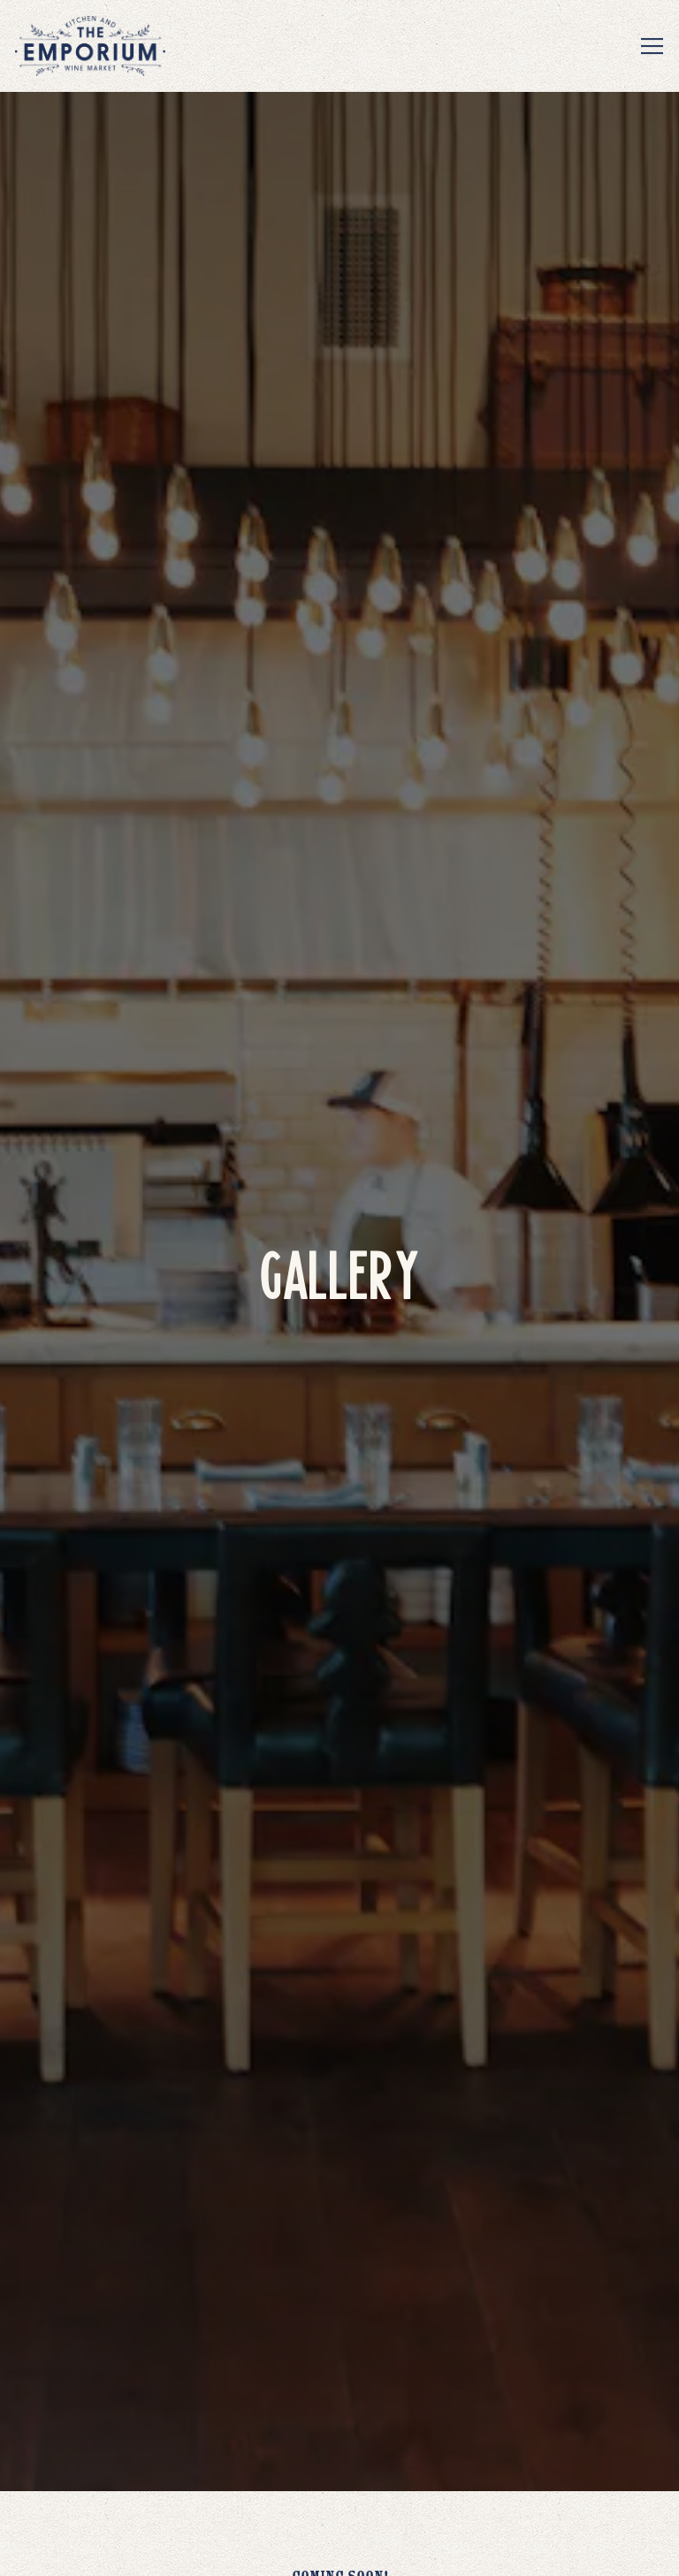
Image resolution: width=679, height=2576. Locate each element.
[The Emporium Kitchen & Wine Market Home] (90, 46)
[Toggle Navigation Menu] (652, 46)
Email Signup (339, 2548)
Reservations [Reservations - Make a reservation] (339, 2494)
